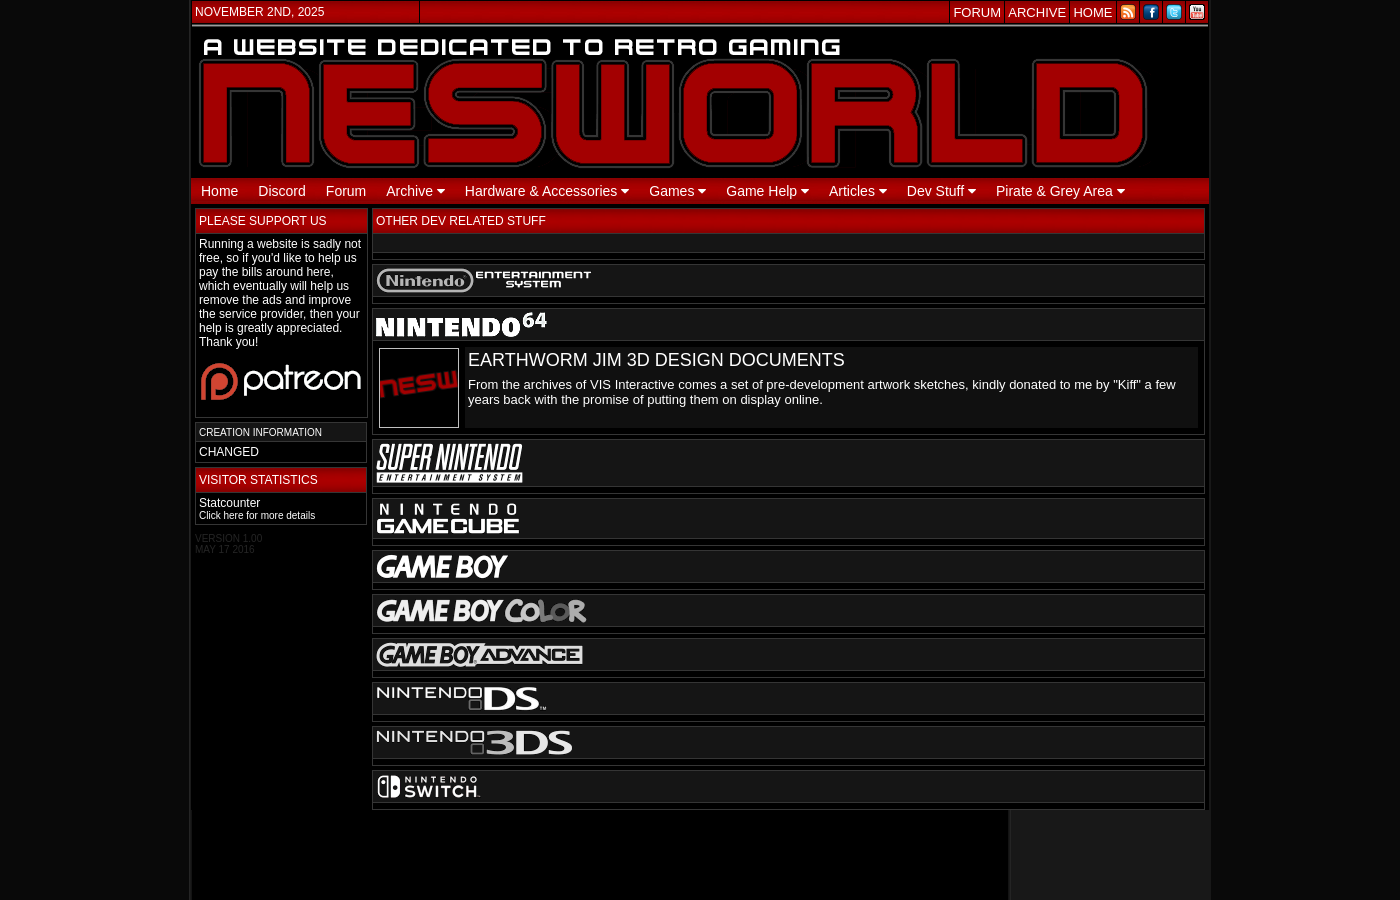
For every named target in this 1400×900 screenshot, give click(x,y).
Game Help (767, 191)
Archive (415, 191)
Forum (346, 191)
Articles (858, 191)
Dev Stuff (941, 191)
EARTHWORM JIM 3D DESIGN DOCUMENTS (656, 360)
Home (219, 191)
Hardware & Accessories (547, 191)
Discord (281, 191)
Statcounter (229, 503)
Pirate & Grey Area (1060, 191)
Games (677, 191)
